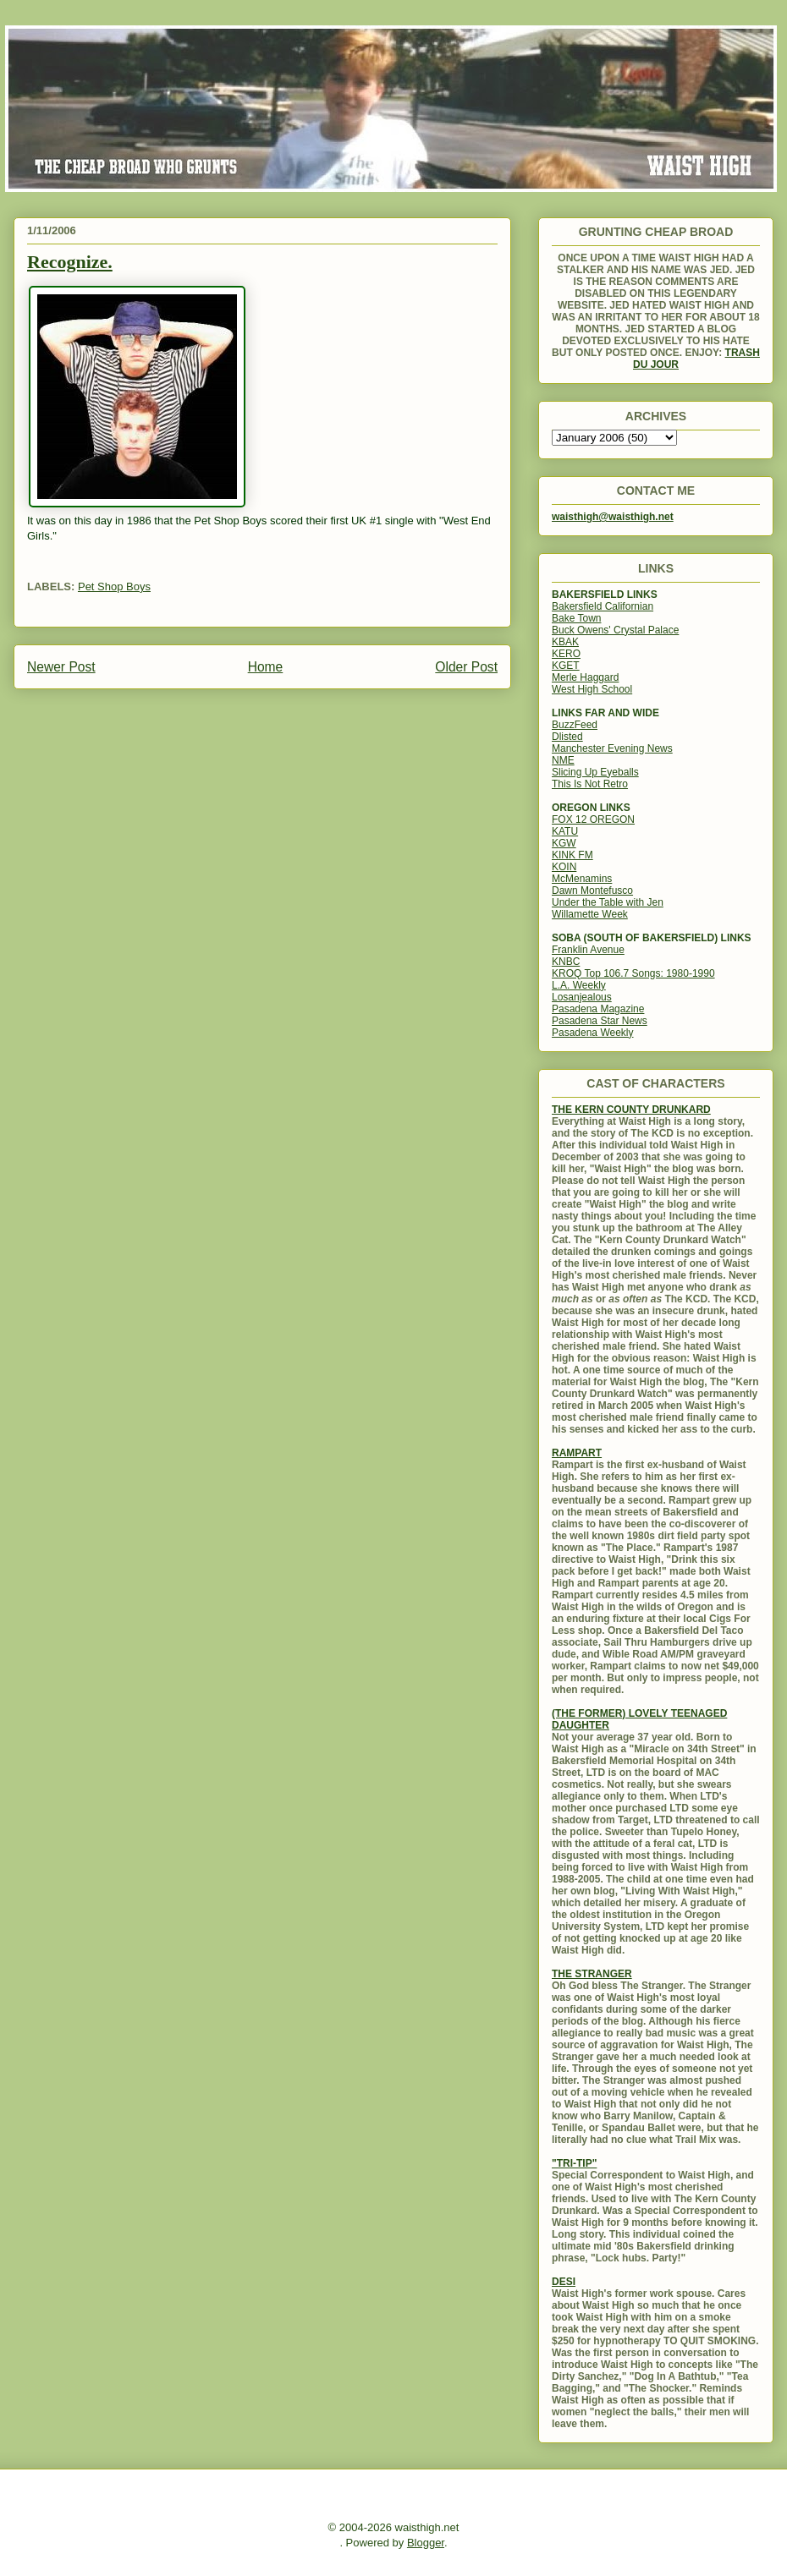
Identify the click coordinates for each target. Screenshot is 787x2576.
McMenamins (582, 879)
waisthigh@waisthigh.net (613, 517)
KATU (565, 831)
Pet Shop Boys (114, 586)
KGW (564, 843)
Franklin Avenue (588, 950)
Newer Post (61, 667)
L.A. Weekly (579, 985)
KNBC (566, 961)
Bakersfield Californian (602, 606)
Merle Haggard (585, 677)
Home (265, 667)
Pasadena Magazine (598, 1009)
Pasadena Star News (599, 1021)
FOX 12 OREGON (593, 819)
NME (563, 760)
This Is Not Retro (590, 784)
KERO (566, 654)
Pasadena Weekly (593, 1033)
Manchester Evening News (612, 748)
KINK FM (572, 855)
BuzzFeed (574, 725)
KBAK (565, 642)
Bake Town (576, 618)
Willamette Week (590, 914)
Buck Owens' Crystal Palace (615, 630)
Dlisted (567, 737)
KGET (566, 665)
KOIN (564, 867)
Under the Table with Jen (607, 902)
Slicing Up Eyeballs (595, 772)
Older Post (466, 667)
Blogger (425, 2542)
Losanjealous (582, 997)
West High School (592, 689)
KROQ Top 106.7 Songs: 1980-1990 (633, 973)
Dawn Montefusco (592, 890)
